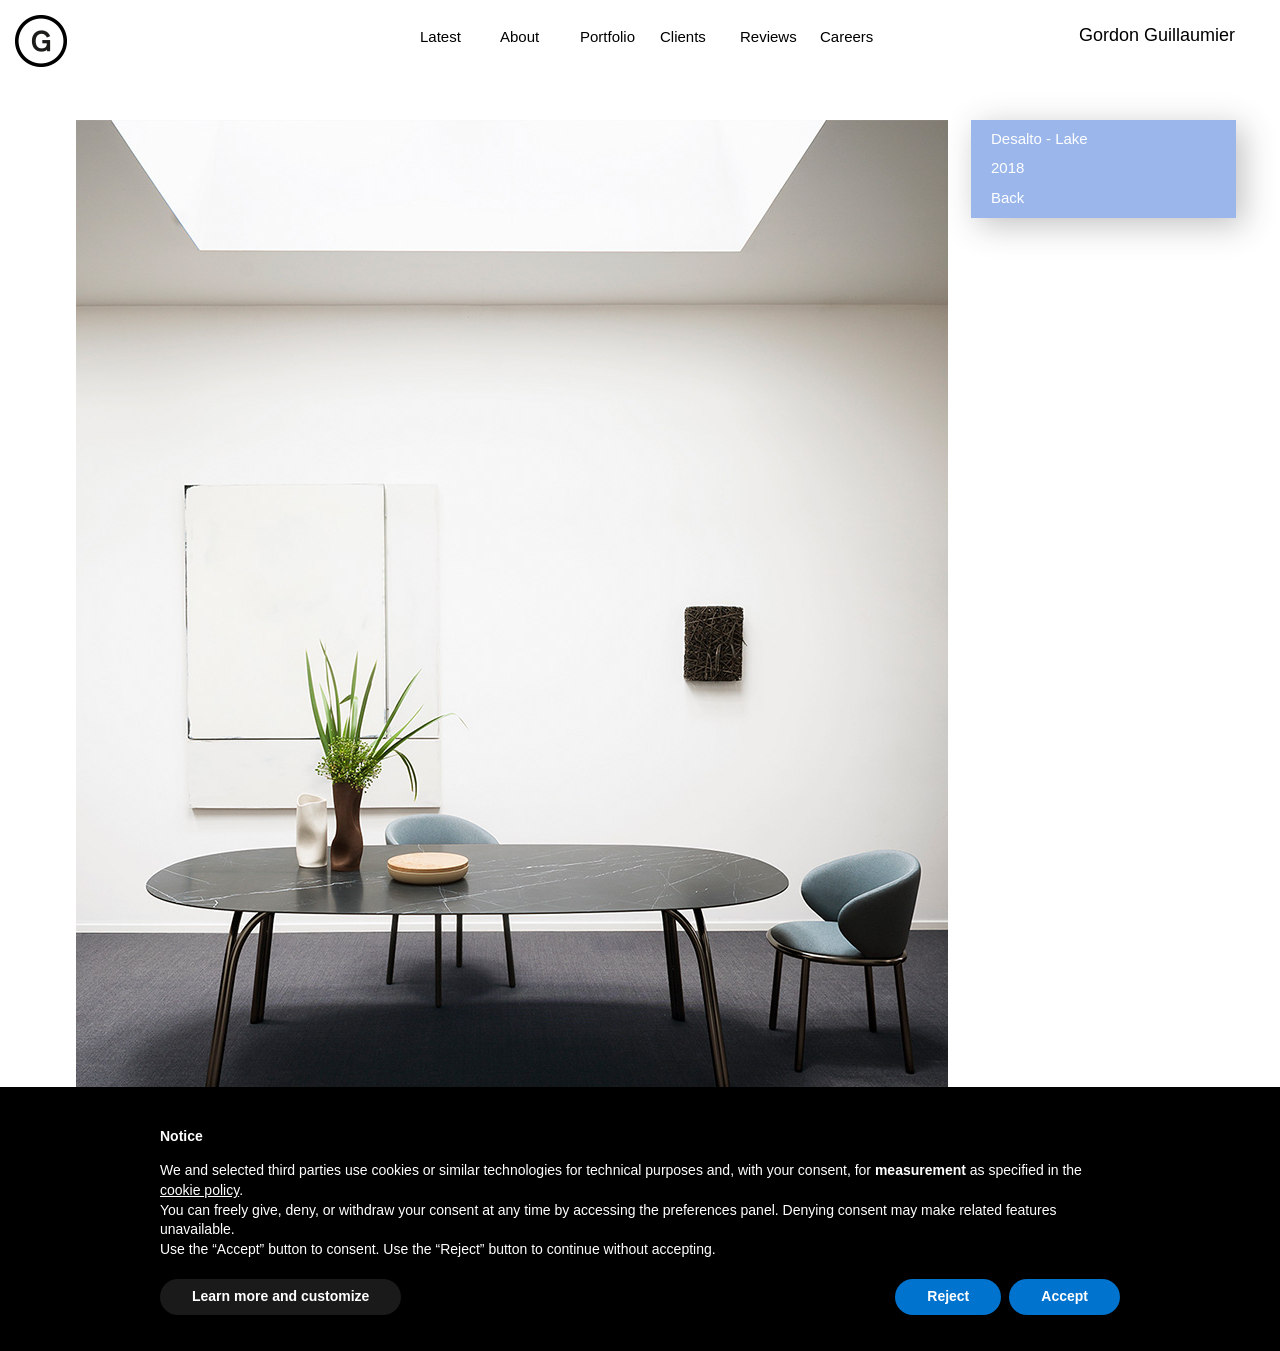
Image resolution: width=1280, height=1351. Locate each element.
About (519, 36)
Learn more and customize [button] (280, 1296)
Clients (683, 36)
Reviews (768, 36)
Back (1007, 197)
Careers (846, 36)
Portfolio (607, 36)
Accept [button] (1064, 1296)
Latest (440, 36)
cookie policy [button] (199, 1190)
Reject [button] (948, 1296)
